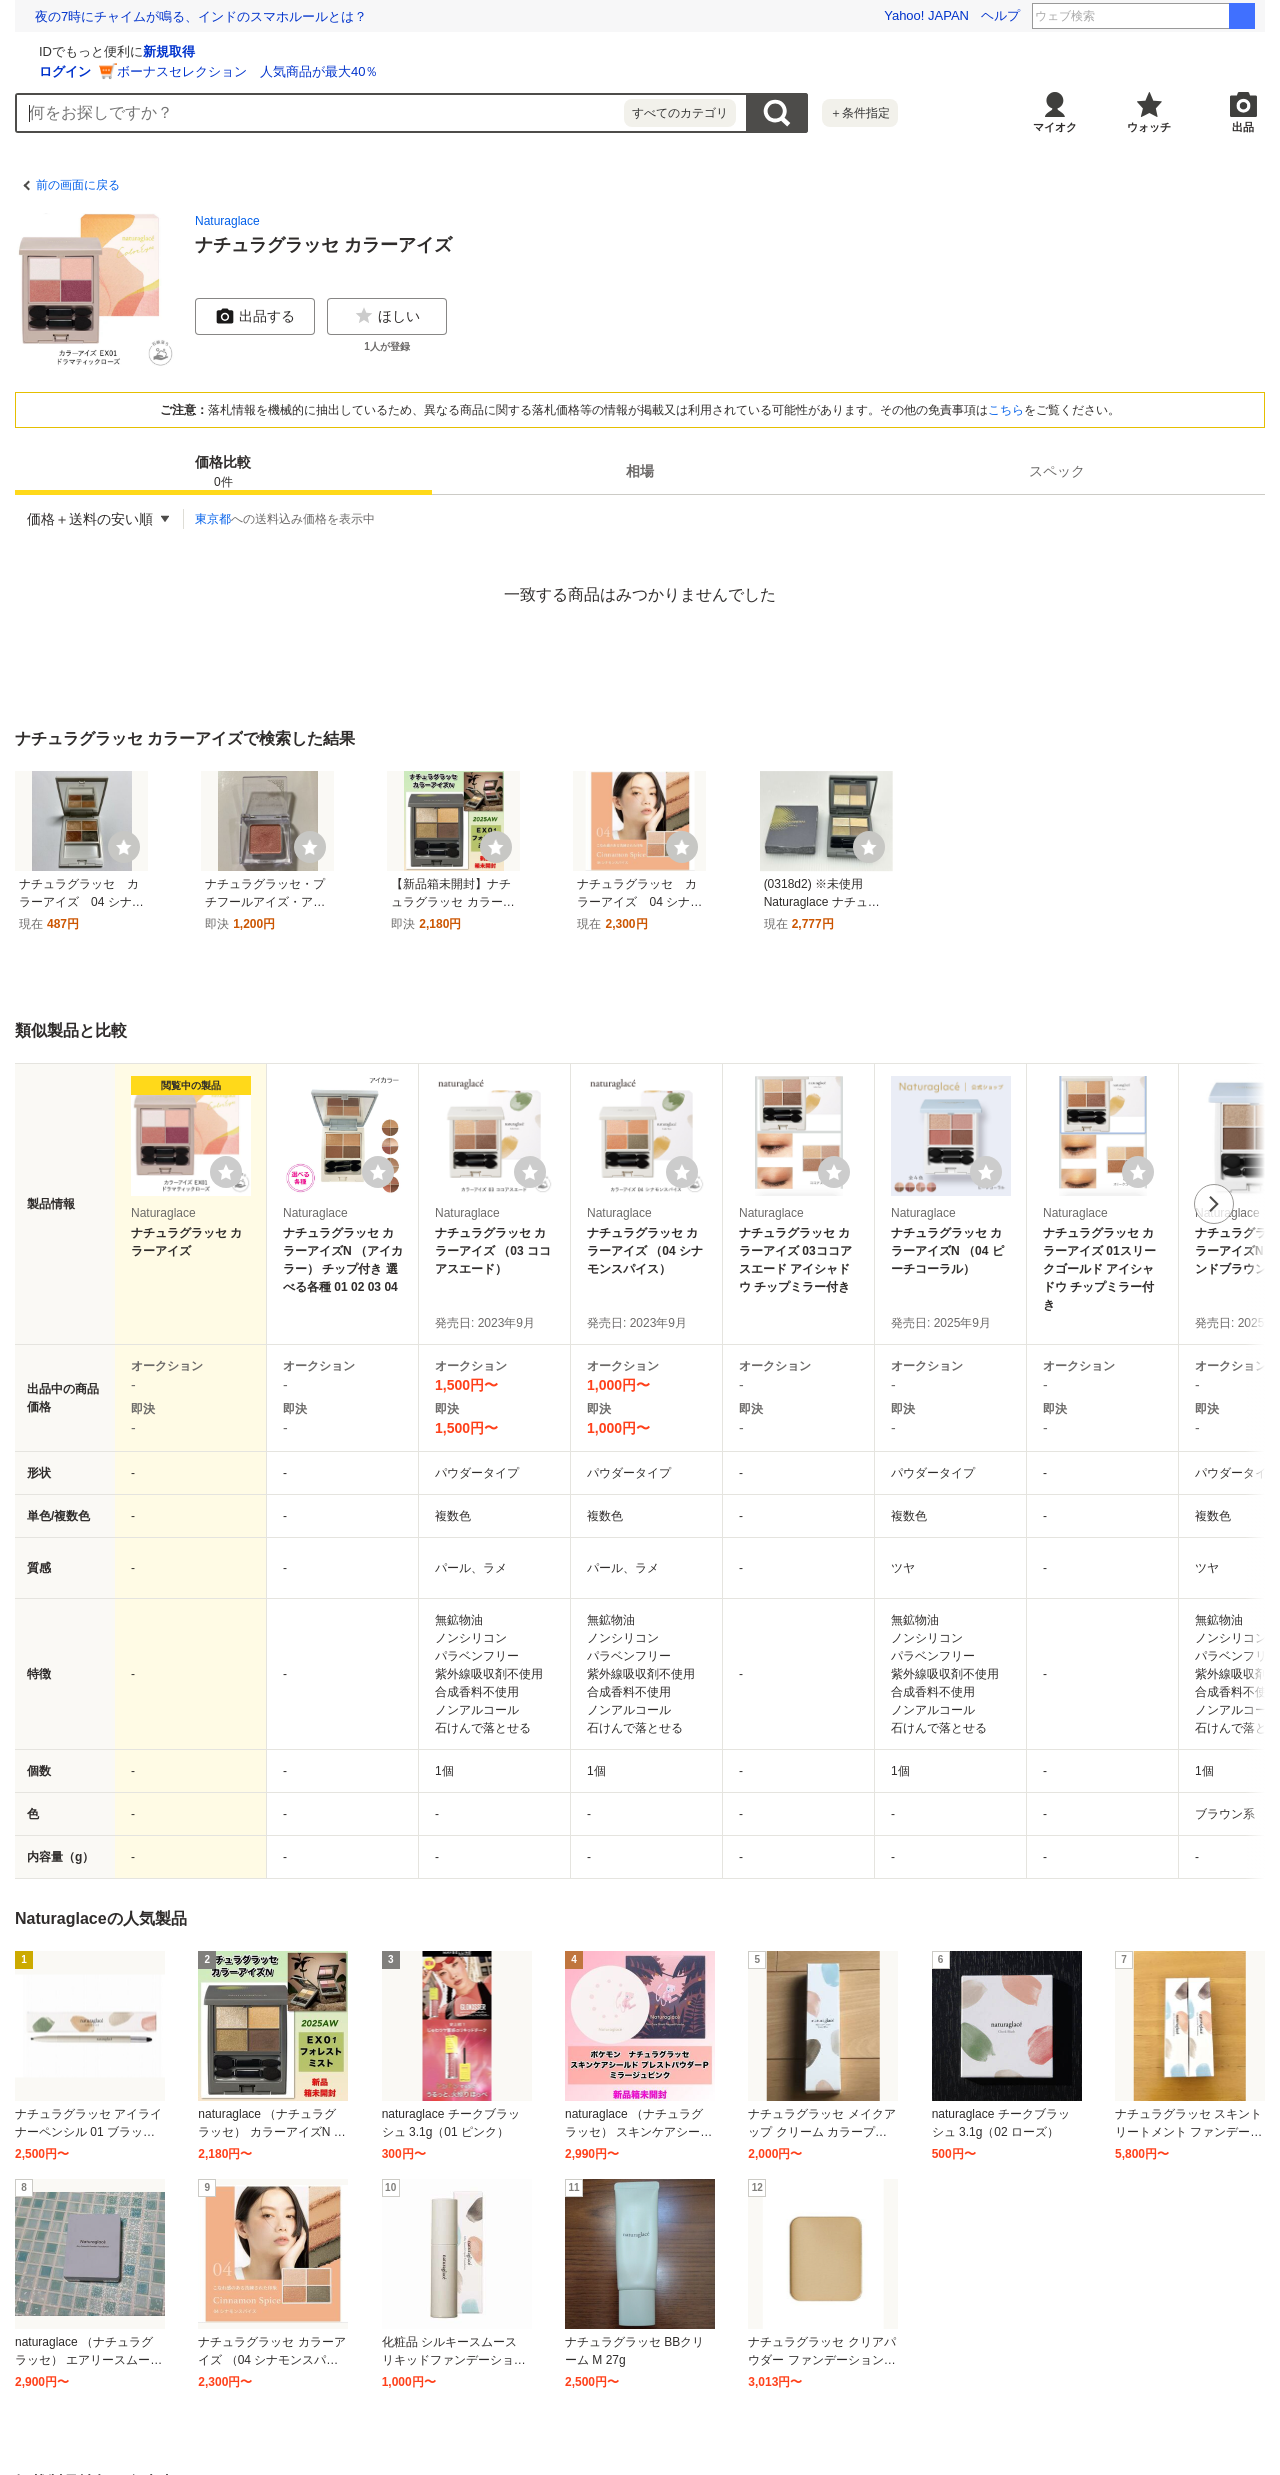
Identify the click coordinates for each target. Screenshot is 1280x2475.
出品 (1243, 127)
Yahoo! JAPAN (926, 15)
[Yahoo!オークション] (141, 49)
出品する (255, 316)
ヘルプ (1000, 15)
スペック (1057, 471)
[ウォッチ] (124, 847)
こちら (1006, 410)
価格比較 (223, 472)
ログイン (303, 71)
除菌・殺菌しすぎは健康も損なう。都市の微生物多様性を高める (223, 16)
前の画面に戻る (78, 185)
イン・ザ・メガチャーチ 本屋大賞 (1173, 16)
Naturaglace (227, 221)
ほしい (387, 316)
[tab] (223, 471)
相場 (640, 471)
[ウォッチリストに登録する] (226, 1172)
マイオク (1055, 127)
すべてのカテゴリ (680, 113)
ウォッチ (1149, 127)
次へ (1214, 1204)
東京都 (213, 519)
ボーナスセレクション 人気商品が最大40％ (485, 71)
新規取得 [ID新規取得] (407, 51)
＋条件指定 (860, 113)
